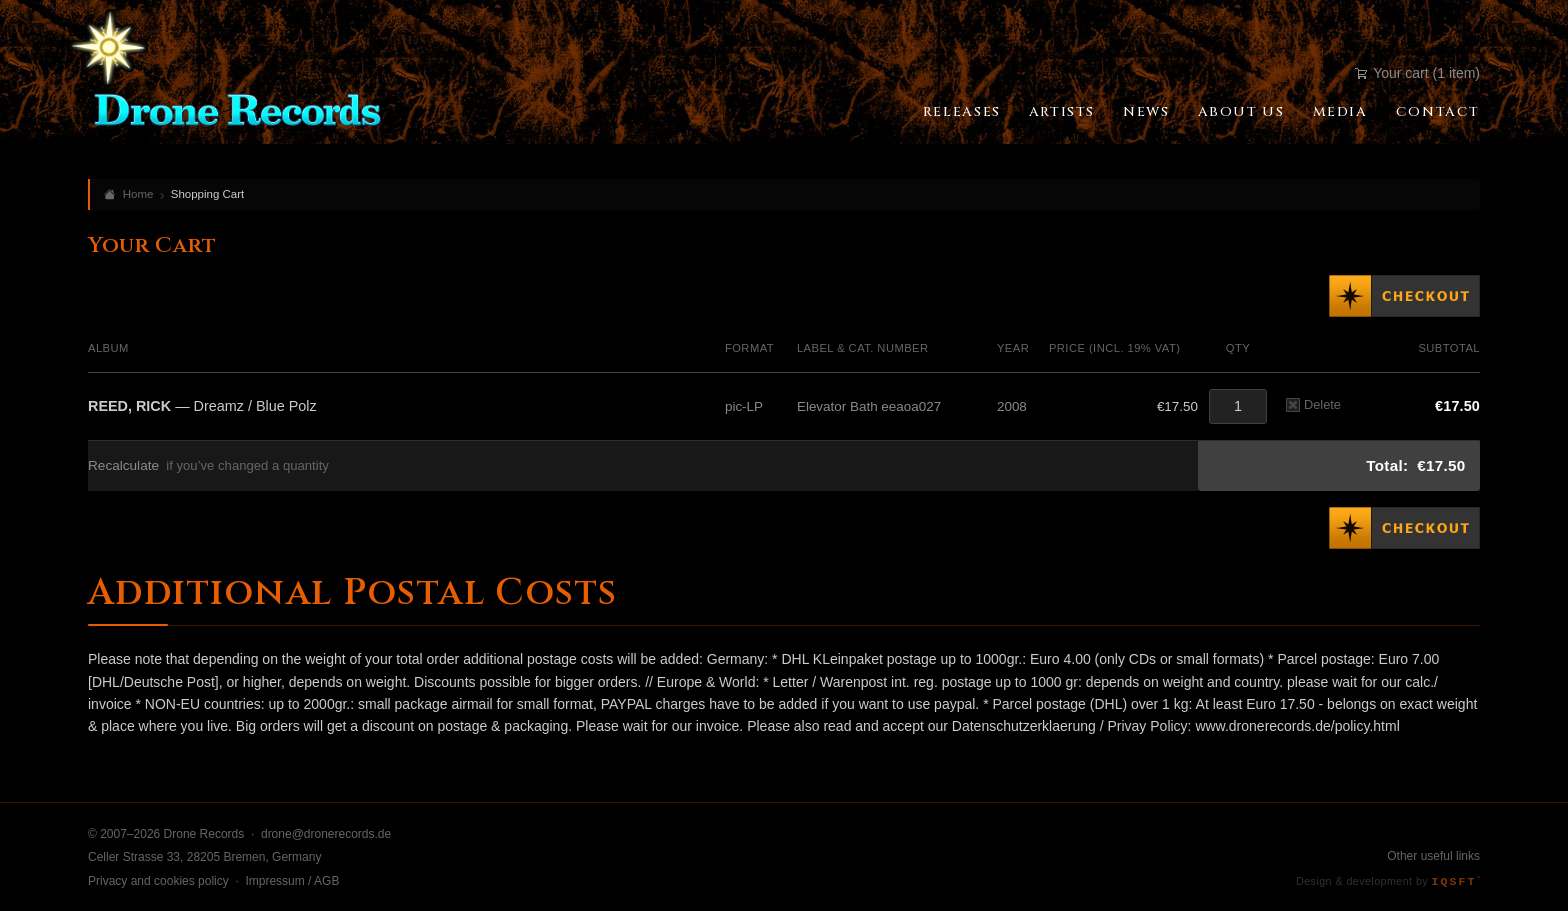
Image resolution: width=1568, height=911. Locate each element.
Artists (1062, 112)
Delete (1313, 404)
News (1146, 112)
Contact (1438, 112)
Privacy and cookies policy (158, 881)
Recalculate (123, 465)
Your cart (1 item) (1417, 73)
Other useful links (1433, 856)
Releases (962, 112)
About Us (1241, 112)
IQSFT (1455, 881)
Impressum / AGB (292, 881)
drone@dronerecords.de (326, 834)
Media (1340, 112)
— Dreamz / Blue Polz (202, 406)
